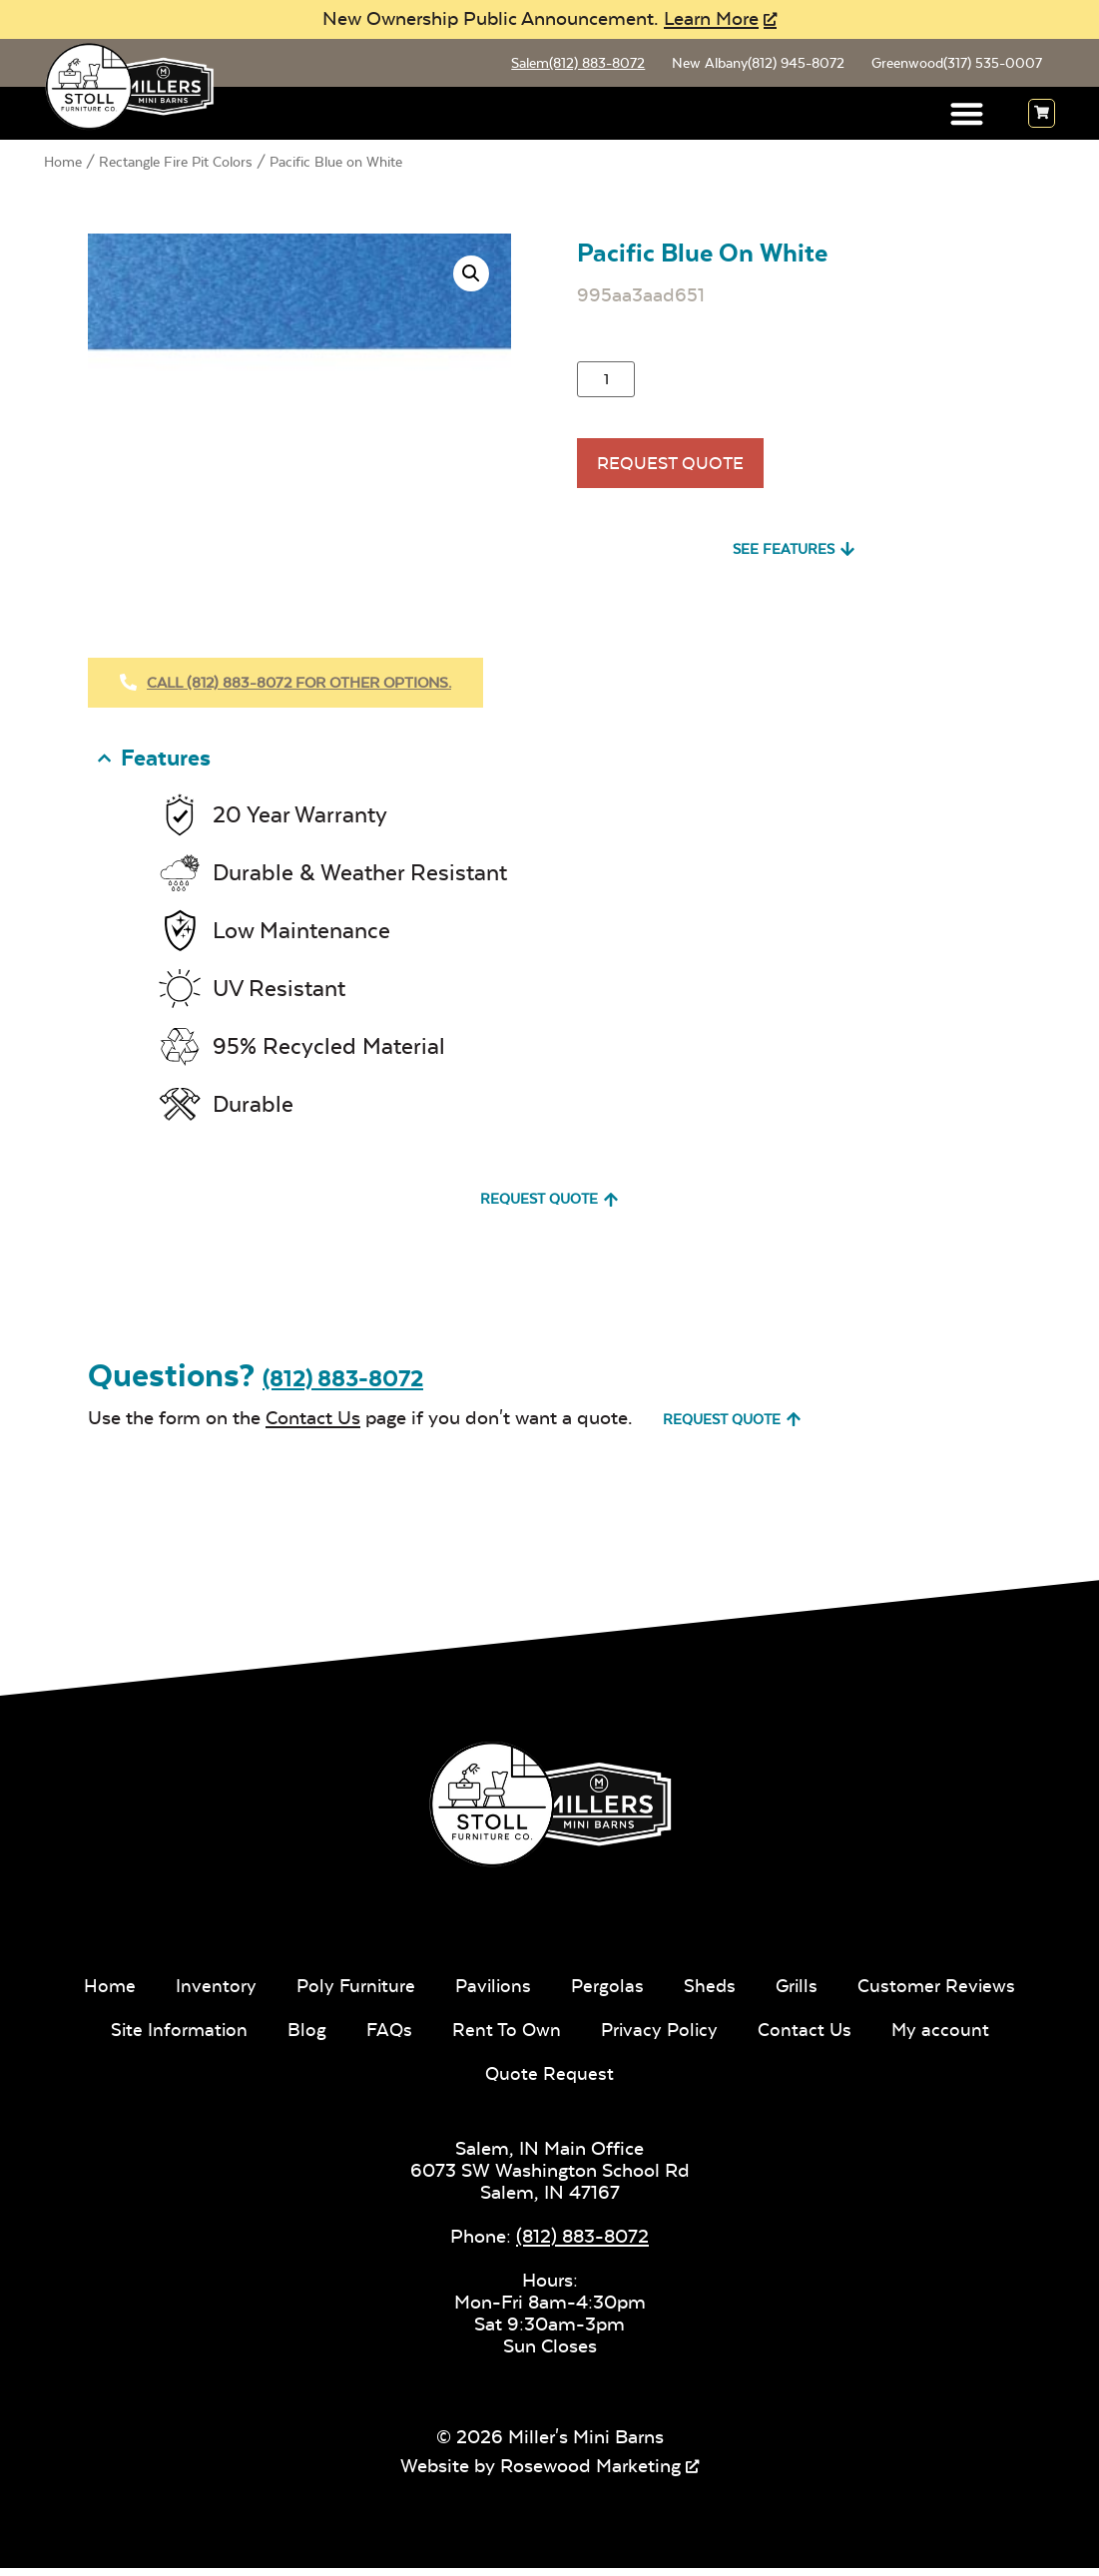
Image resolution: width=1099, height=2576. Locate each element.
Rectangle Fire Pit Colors (176, 165)
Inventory (211, 1993)
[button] (967, 117)
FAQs (387, 2037)
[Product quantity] (606, 382)
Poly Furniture (352, 1993)
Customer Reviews (942, 1993)
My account (945, 2037)
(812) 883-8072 (343, 1386)
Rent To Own (506, 2037)
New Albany (752, 65)
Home (63, 165)
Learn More (711, 18)
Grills (801, 1993)
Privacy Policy (661, 2037)
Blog (303, 2037)
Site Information (175, 2037)
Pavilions (492, 1993)
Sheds (712, 1993)
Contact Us (313, 1424)
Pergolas (609, 1993)
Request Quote (678, 471)
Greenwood (953, 65)
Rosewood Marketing (590, 2473)
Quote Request (549, 2081)
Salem (569, 65)
